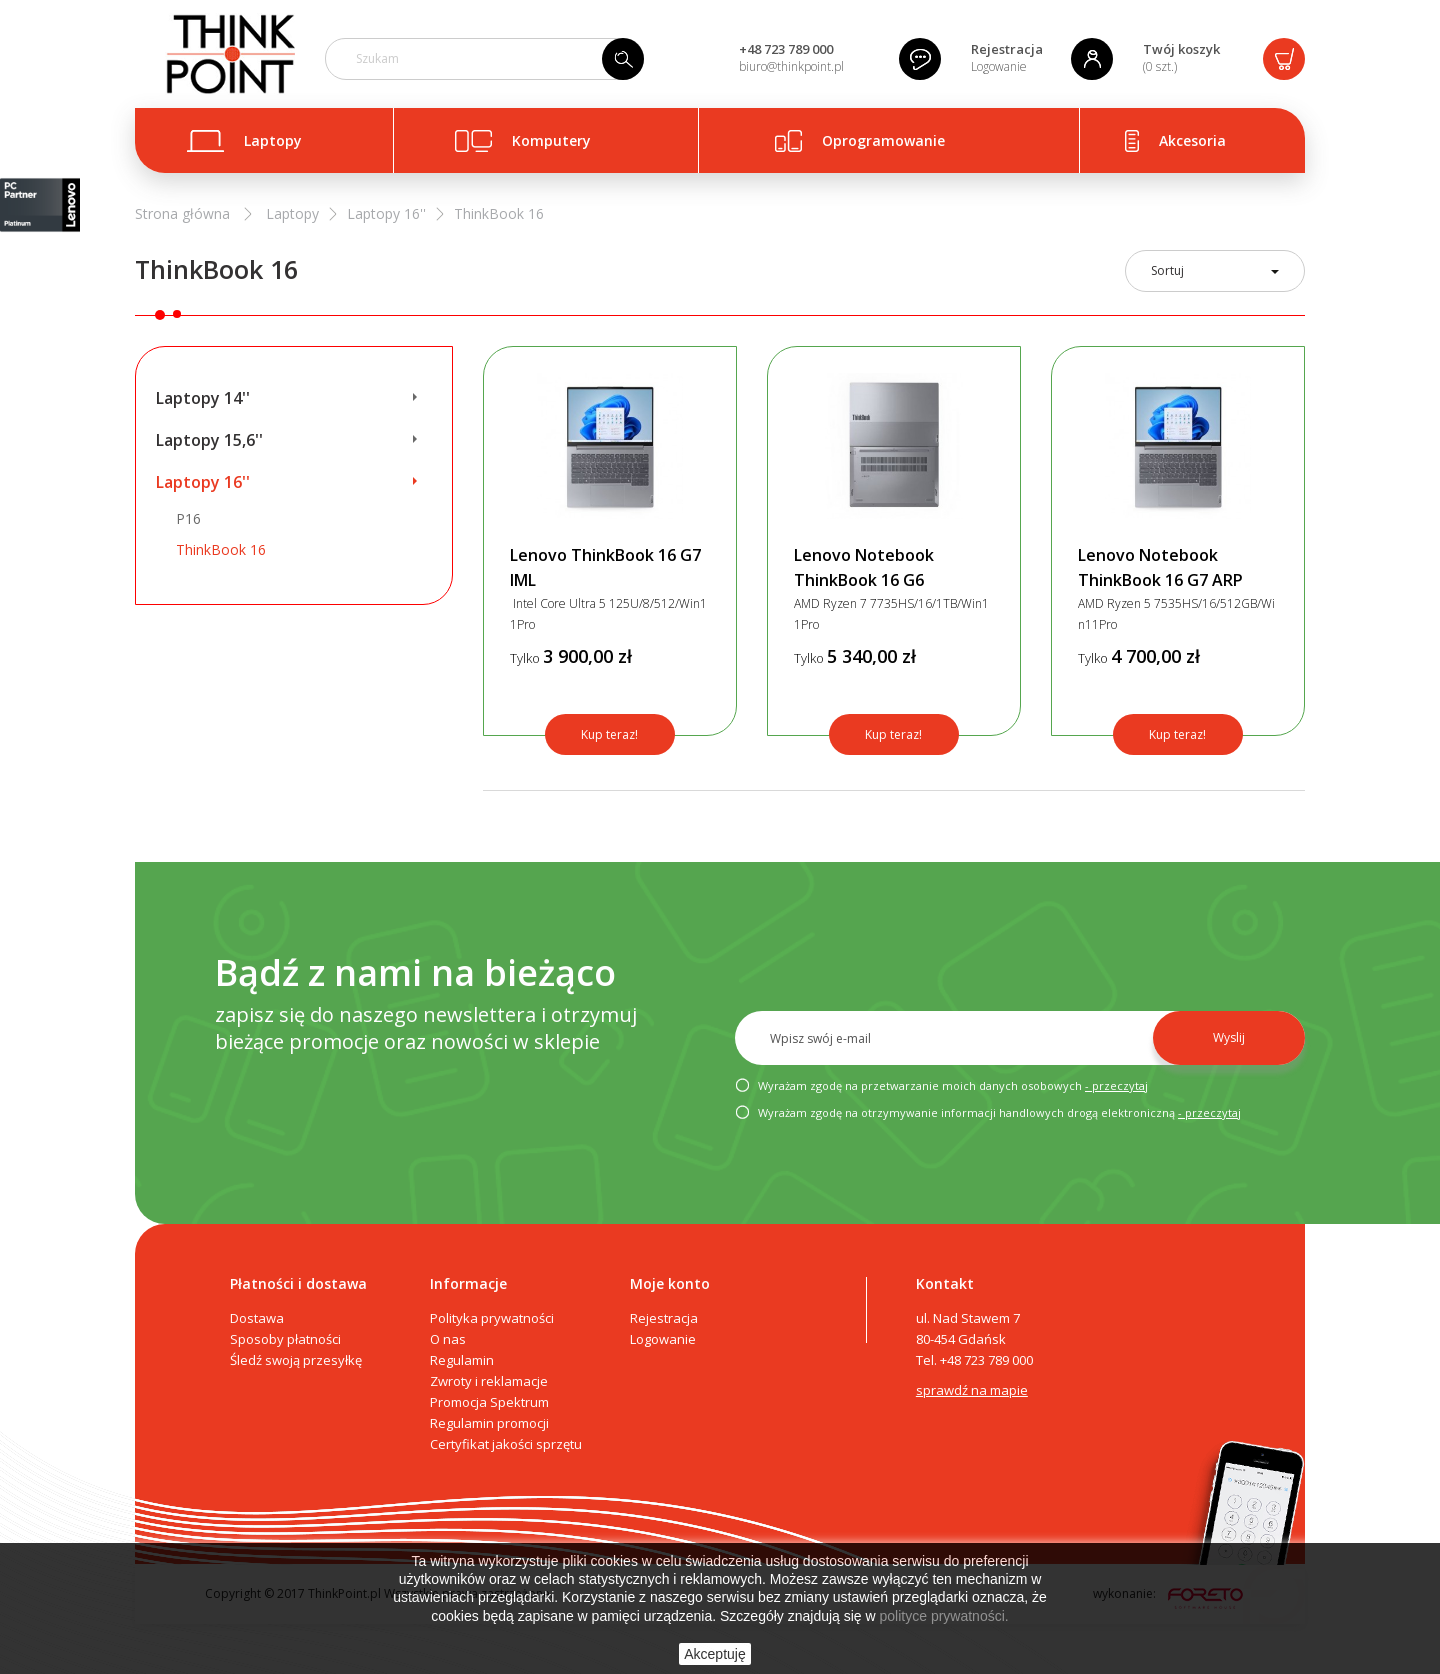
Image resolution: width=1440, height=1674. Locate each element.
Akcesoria (1192, 140)
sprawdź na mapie (972, 1390)
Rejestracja (1007, 49)
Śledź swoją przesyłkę (296, 1360)
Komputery (551, 140)
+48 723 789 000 (786, 49)
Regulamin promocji (489, 1423)
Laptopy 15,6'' (209, 440)
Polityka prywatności (492, 1318)
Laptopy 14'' (203, 398)
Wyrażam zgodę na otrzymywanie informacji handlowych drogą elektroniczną (988, 1113)
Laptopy (273, 140)
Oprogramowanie (883, 140)
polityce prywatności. (944, 1616)
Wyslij (1229, 1037)
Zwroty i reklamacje (489, 1381)
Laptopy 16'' (203, 482)
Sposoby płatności (285, 1339)
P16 (188, 518)
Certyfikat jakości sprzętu (506, 1444)
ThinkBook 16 (221, 549)
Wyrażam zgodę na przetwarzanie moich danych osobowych (941, 1086)
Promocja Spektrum (489, 1402)
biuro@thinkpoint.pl (791, 66)
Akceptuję (714, 1654)
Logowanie (999, 66)
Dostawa (257, 1318)
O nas (448, 1339)
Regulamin (462, 1360)
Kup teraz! (609, 734)
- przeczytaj (1116, 1085)
